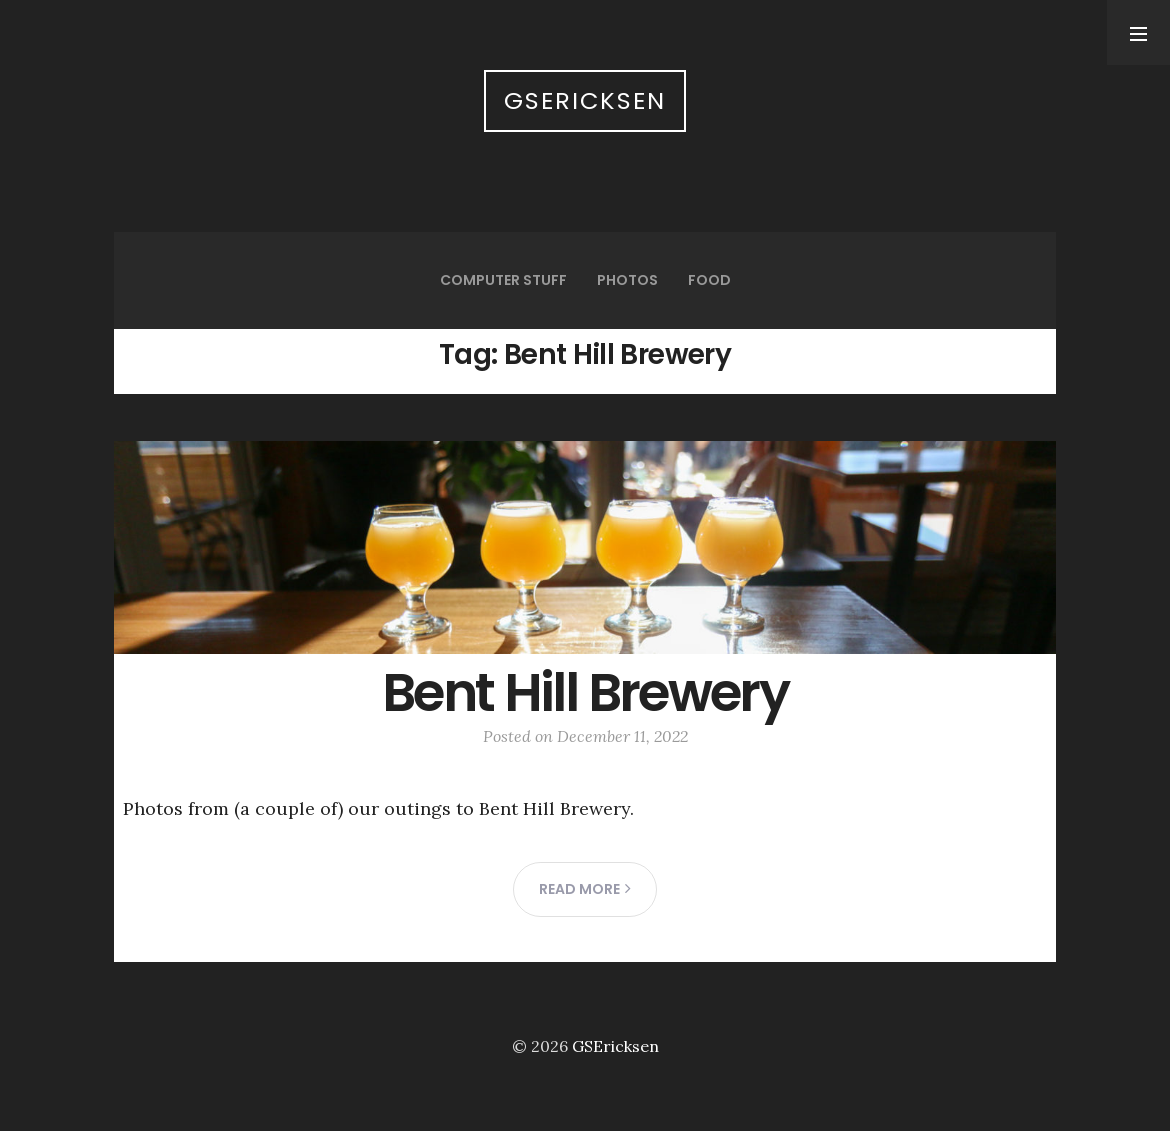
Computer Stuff (503, 280)
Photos (627, 280)
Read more (585, 889)
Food (709, 280)
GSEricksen (585, 100)
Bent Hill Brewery (585, 692)
